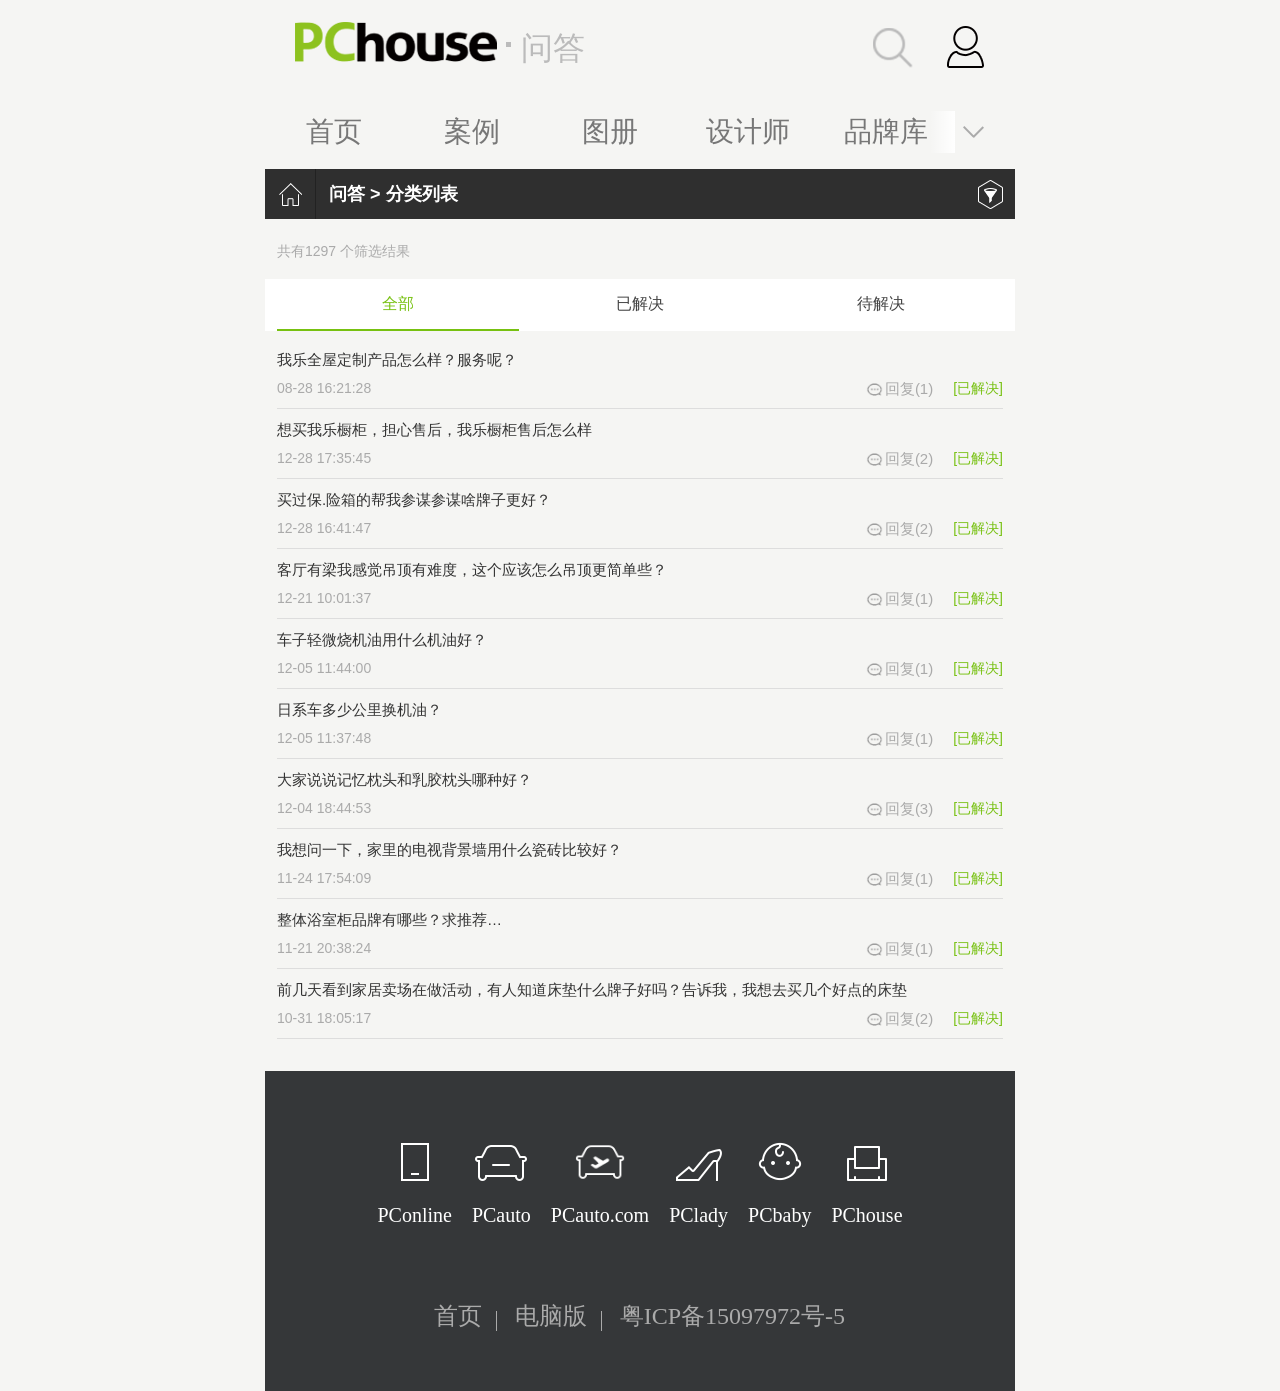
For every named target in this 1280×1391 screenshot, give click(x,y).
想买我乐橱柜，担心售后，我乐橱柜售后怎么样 (434, 429)
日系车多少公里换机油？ (359, 709)
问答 (347, 194)
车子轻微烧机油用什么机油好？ (382, 639)
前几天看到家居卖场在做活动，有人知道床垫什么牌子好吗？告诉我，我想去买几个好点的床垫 (592, 989)
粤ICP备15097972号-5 (732, 1316)
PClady (698, 1215)
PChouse (866, 1215)
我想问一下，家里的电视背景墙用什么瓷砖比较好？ (449, 849)
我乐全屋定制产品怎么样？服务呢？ (397, 359)
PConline (414, 1215)
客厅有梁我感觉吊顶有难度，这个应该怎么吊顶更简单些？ (472, 569)
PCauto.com (600, 1215)
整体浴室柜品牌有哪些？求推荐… (389, 919)
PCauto (501, 1215)
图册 (610, 131)
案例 (472, 131)
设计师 (748, 131)
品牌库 (886, 131)
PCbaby (779, 1215)
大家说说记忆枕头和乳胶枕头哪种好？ (404, 779)
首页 (334, 131)
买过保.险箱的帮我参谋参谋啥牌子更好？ (414, 499)
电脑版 (551, 1316)
